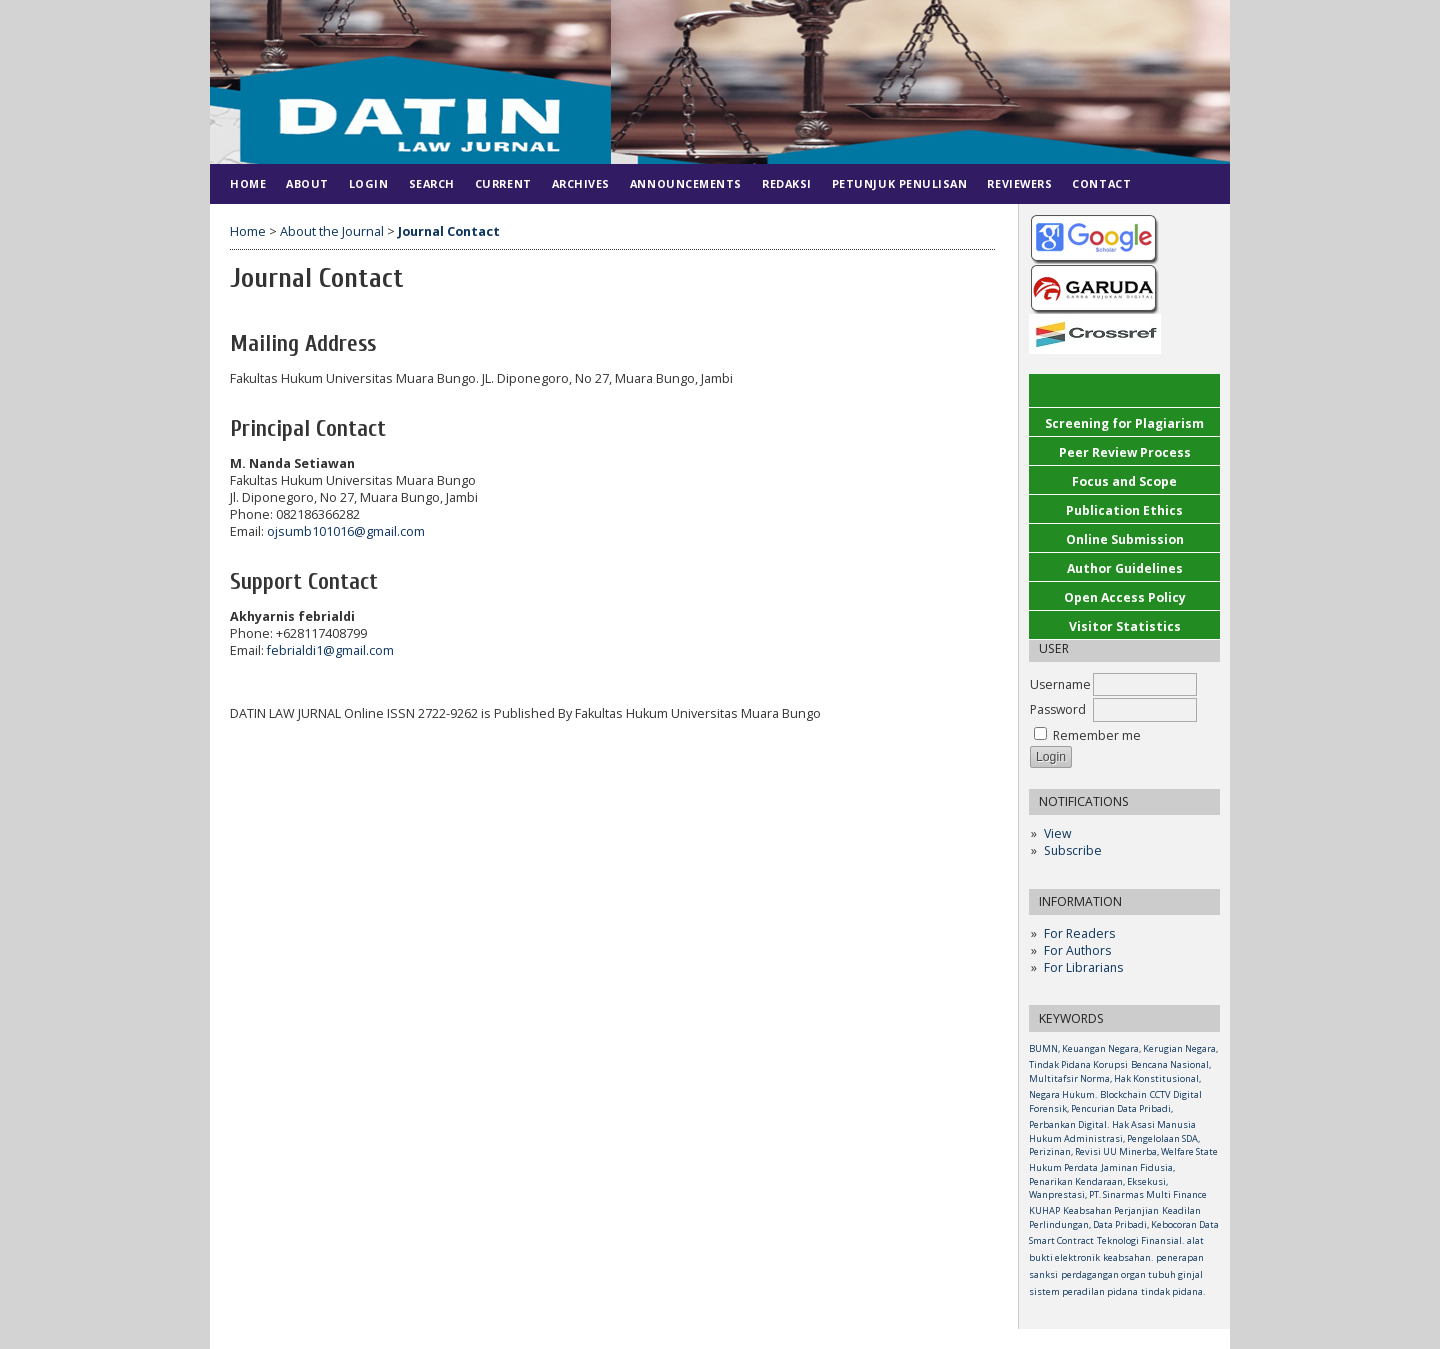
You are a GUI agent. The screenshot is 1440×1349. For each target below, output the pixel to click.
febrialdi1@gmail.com (330, 650)
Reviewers (1019, 183)
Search (432, 183)
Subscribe (1073, 850)
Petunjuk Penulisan (900, 183)
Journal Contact (449, 231)
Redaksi (787, 183)
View (1057, 833)
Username (1060, 684)
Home (248, 183)
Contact (1101, 183)
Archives (581, 183)
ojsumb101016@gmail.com (346, 531)
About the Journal (332, 231)
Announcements (686, 183)
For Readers (1079, 933)
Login (369, 183)
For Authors (1077, 950)
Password (1058, 709)
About (307, 183)
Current (503, 183)
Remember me (1097, 735)
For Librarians (1083, 967)
